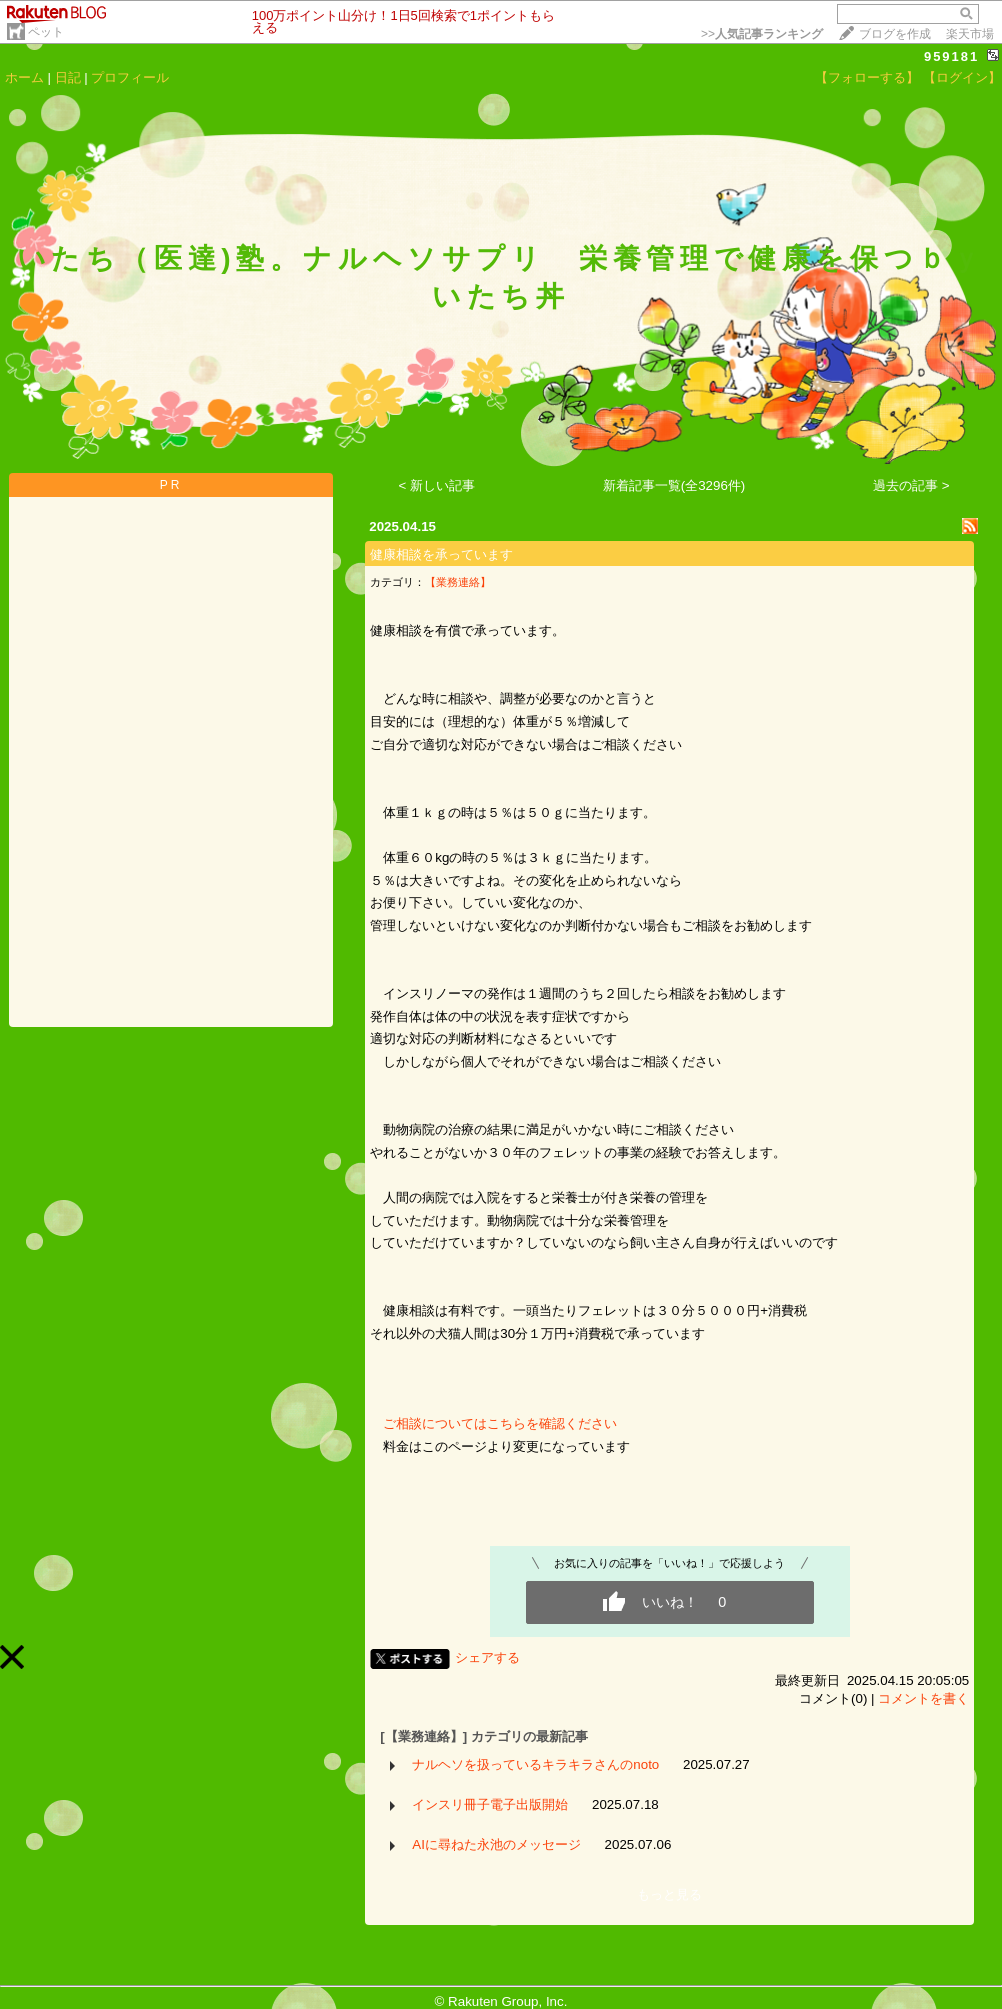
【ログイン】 (962, 77)
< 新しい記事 (437, 485)
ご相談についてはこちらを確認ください (493, 1423)
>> (762, 34)
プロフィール (130, 77)
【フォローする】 (867, 77)
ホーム (24, 77)
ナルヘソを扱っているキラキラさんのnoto (535, 1764)
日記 (68, 77)
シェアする (487, 1657)
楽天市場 (970, 34)
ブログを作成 (895, 34)
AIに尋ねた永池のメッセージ (496, 1844)
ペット (46, 32)
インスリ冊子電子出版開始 (490, 1804)
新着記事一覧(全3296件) (674, 485)
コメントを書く (923, 1698)
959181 (951, 56)
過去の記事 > (911, 485)
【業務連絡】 (458, 582)
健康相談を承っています (441, 554)
